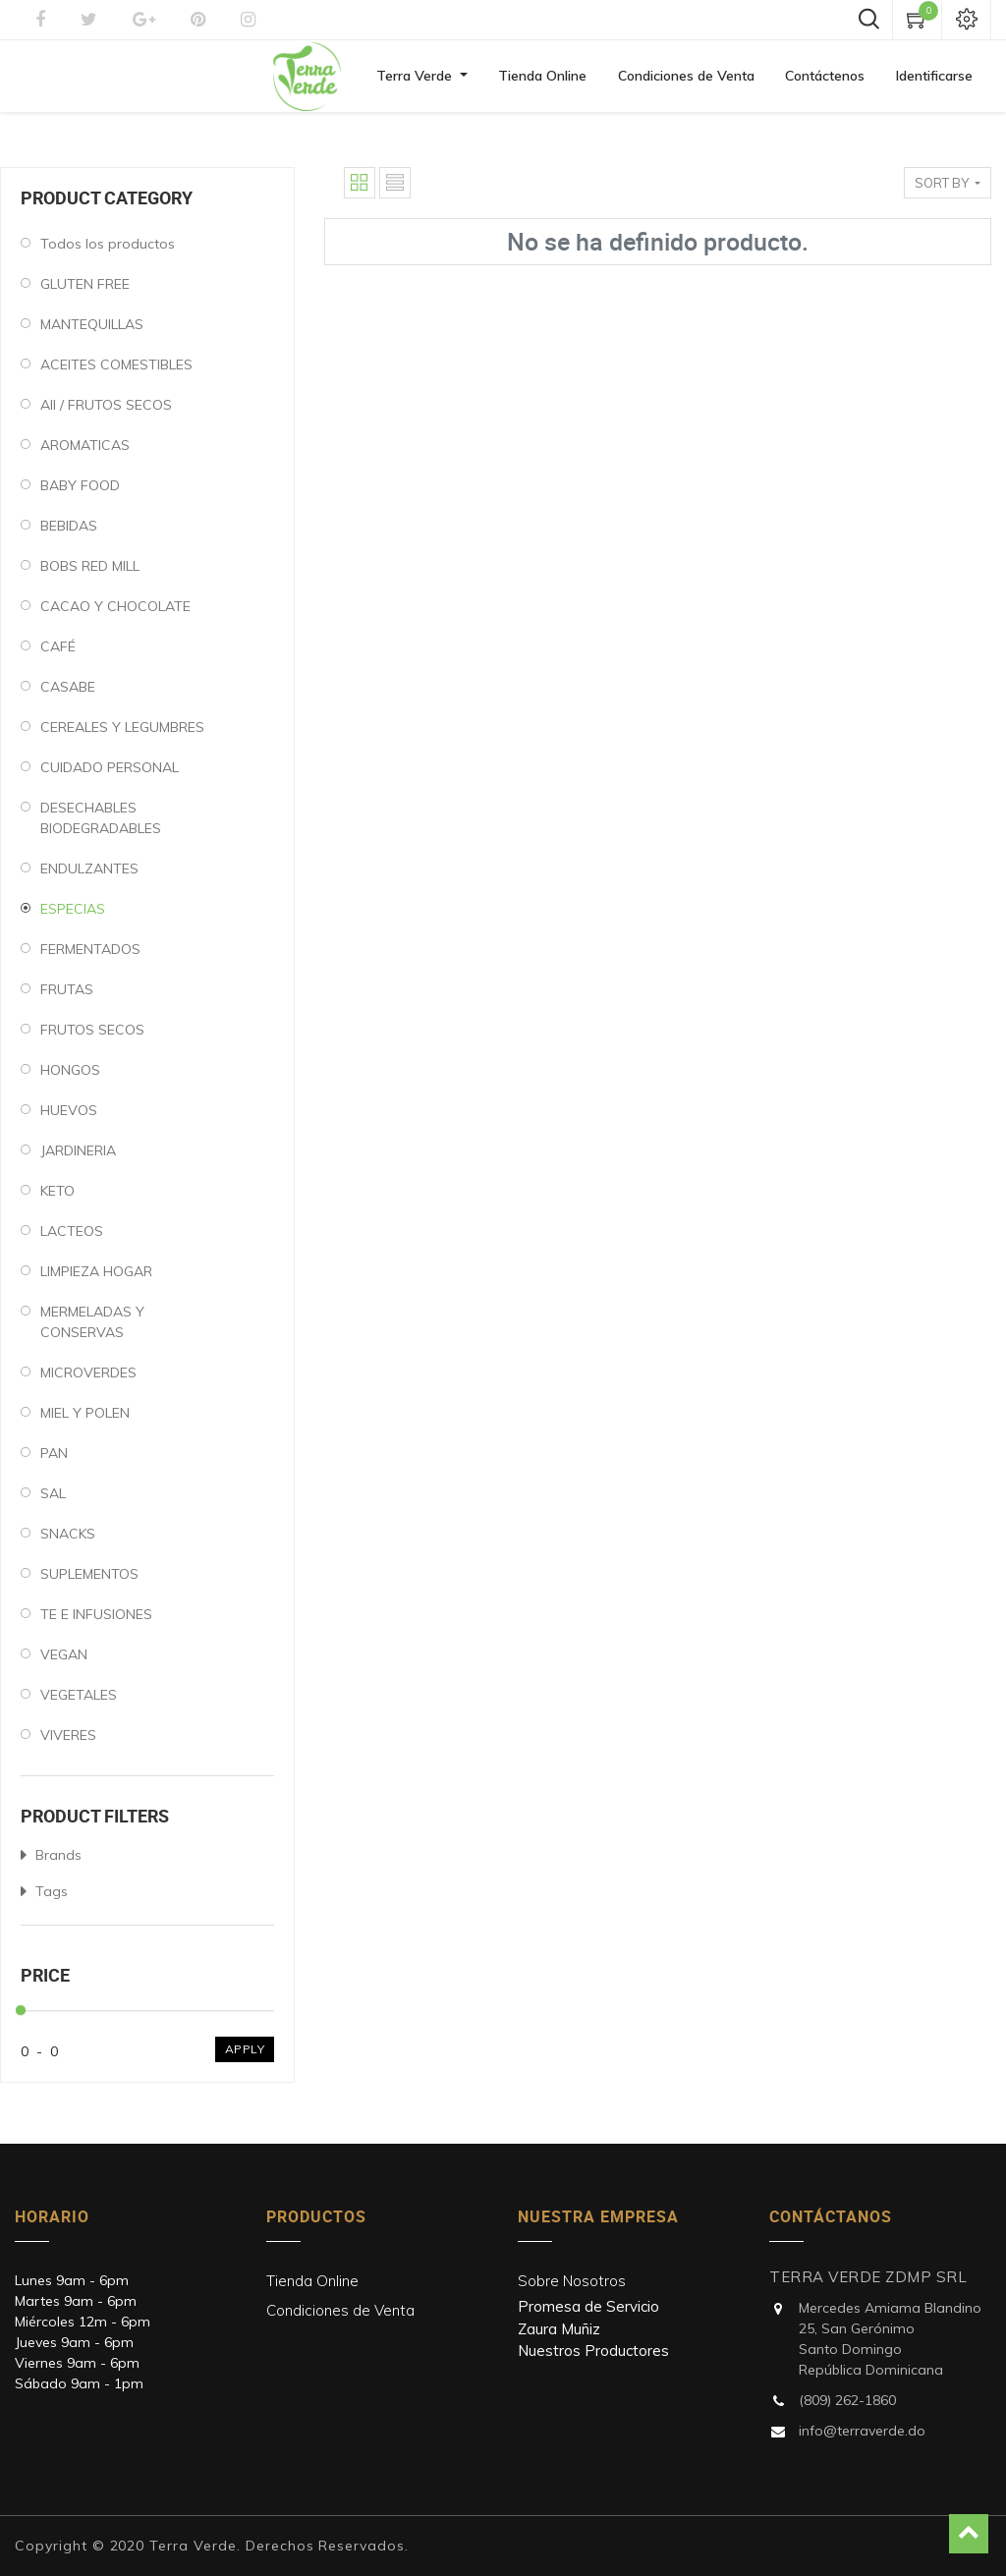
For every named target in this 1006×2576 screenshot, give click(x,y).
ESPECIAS (72, 915)
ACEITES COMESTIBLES (116, 371)
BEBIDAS (68, 532)
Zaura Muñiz (559, 2329)
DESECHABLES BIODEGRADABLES (100, 825)
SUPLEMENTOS (89, 1581)
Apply (245, 2055)
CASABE (67, 693)
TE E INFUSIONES (96, 1621)
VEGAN (63, 1661)
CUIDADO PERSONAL (109, 774)
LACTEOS (71, 1238)
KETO (57, 1197)
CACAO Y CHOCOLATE (115, 613)
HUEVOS (68, 1117)
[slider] (21, 2017)
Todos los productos (107, 250)
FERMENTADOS (90, 956)
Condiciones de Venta (340, 2310)
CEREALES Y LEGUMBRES (122, 734)
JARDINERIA (78, 1157)
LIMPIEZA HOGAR (96, 1278)
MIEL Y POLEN (85, 1419)
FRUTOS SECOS (92, 1036)
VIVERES (68, 1742)
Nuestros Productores (593, 2350)
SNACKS (67, 1540)
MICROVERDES (88, 1379)
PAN (54, 1460)
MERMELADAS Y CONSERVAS (92, 1329)
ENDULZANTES (89, 875)
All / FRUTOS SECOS (106, 411)
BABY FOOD (80, 492)
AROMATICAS (85, 452)
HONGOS (70, 1077)
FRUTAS (66, 996)
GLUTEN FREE (85, 291)
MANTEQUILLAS (91, 331)
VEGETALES (78, 1701)
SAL (53, 1500)
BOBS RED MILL (90, 573)
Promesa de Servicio (588, 2306)
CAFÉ (58, 653)
